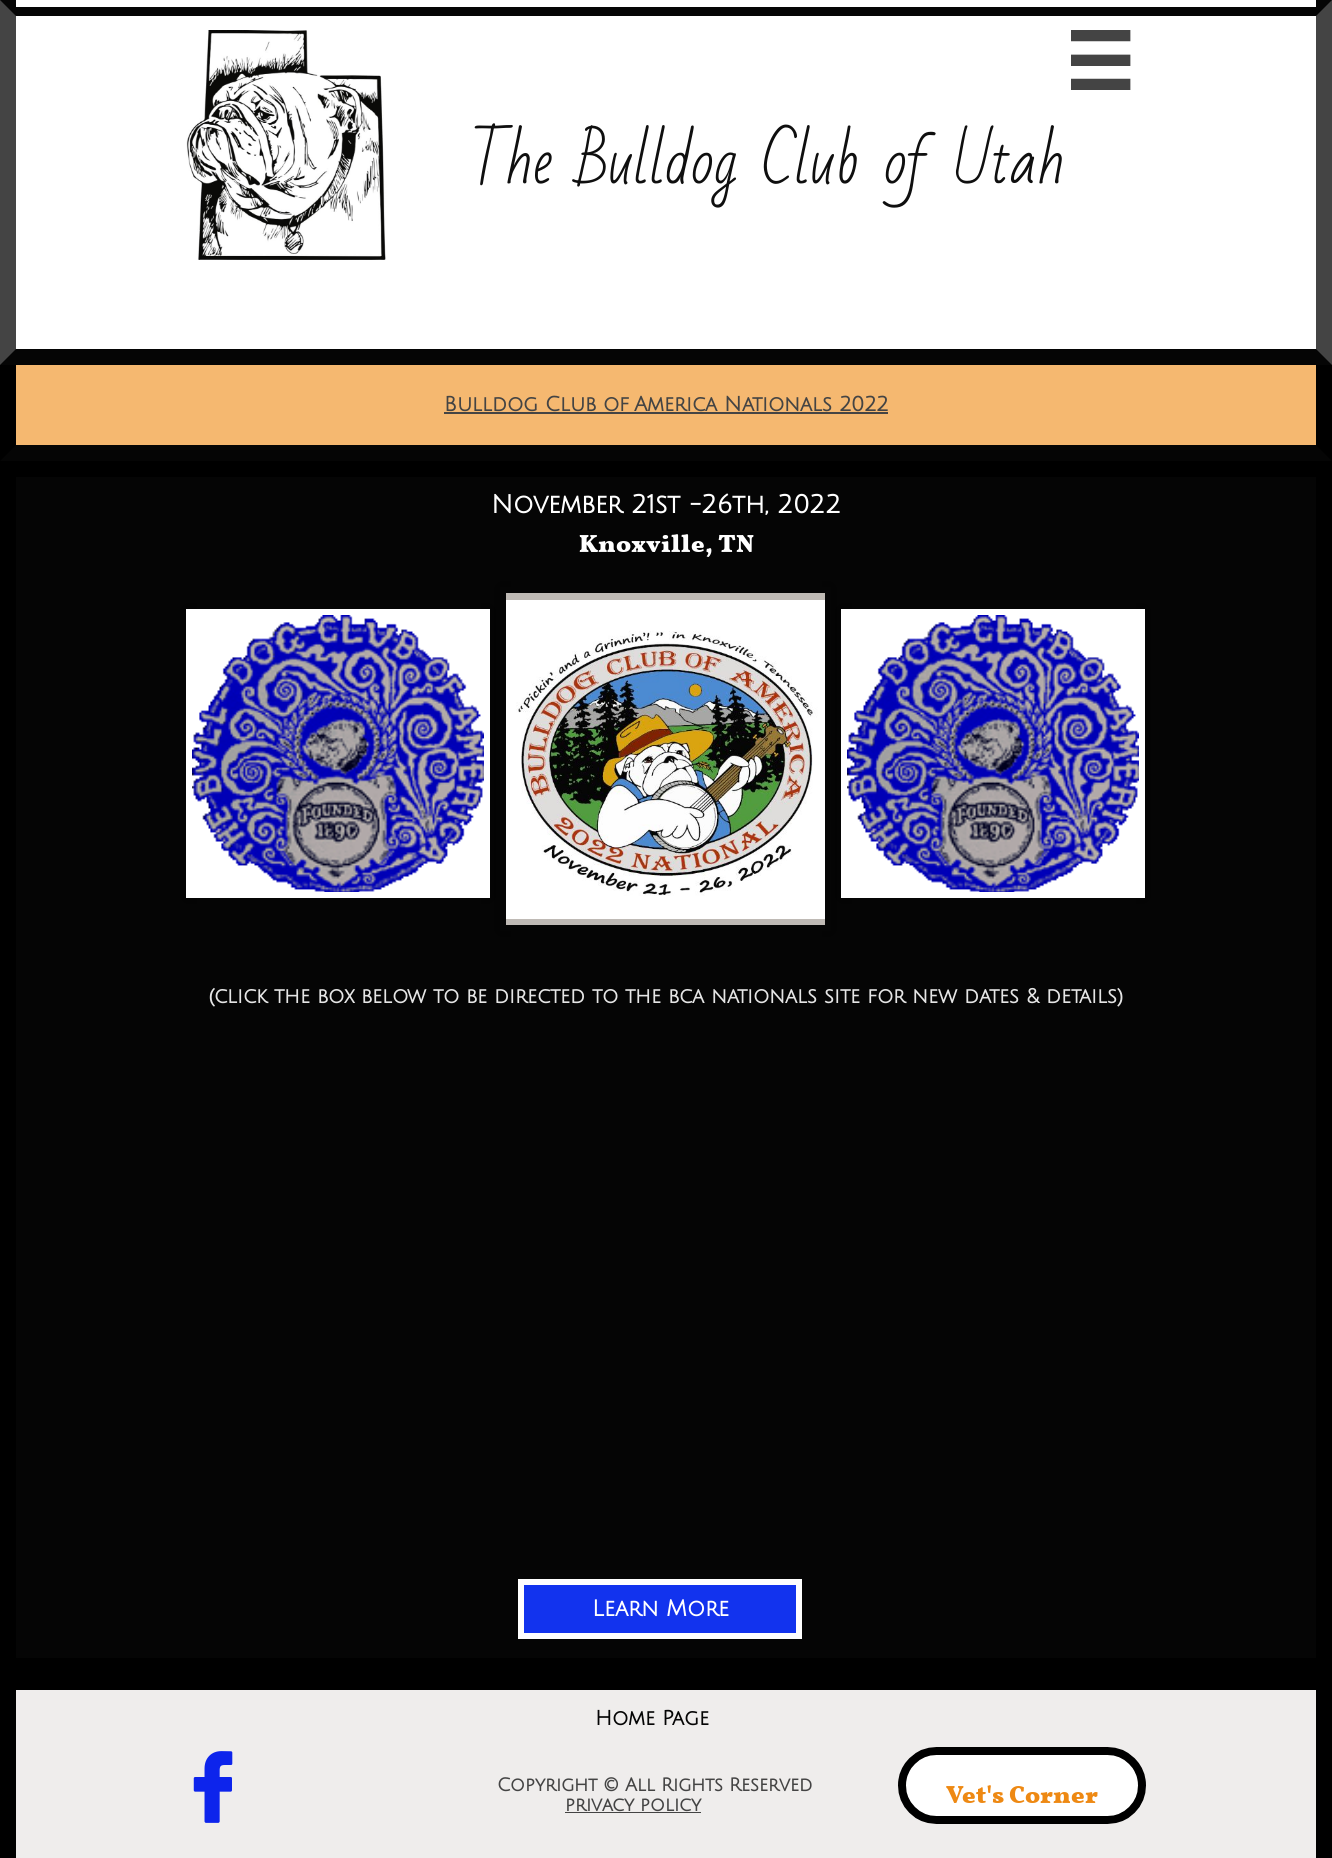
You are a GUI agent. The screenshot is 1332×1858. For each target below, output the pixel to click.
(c (217, 997)
